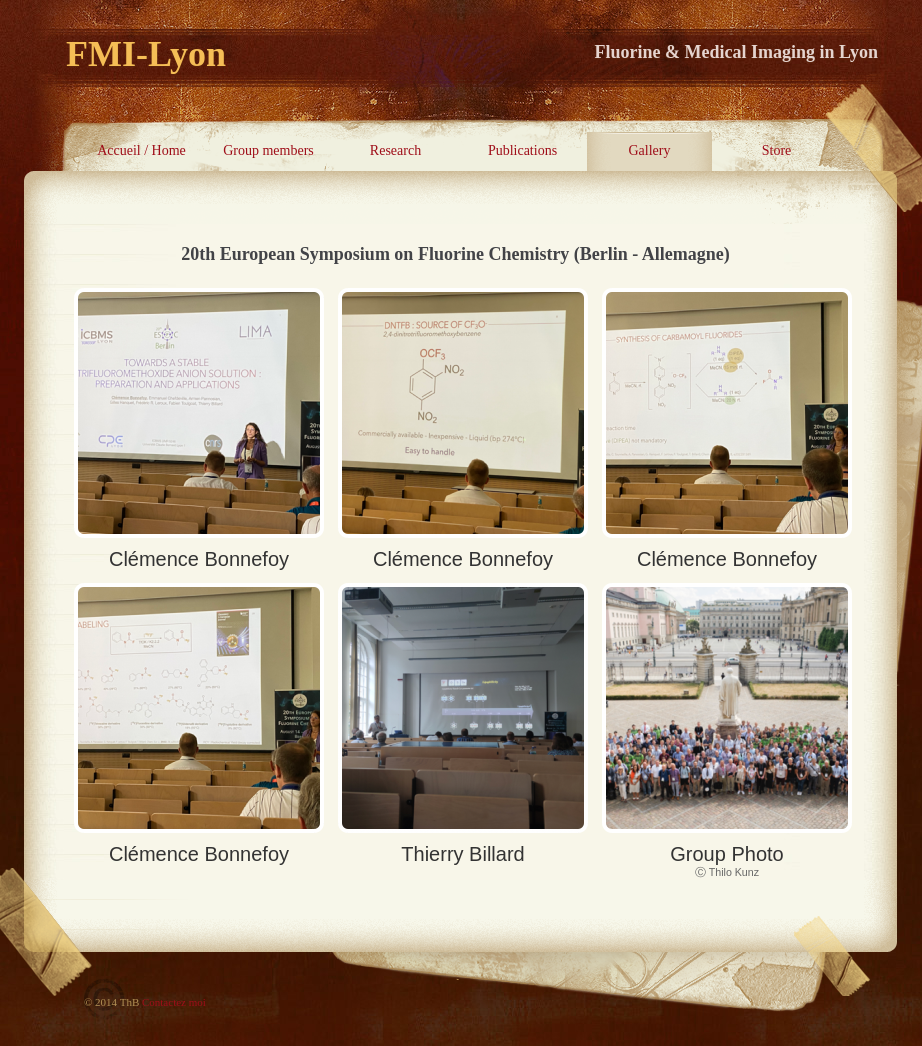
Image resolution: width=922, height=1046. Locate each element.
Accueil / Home (141, 150)
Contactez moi (174, 1002)
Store (777, 150)
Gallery (650, 150)
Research (395, 150)
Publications (522, 150)
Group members (268, 150)
